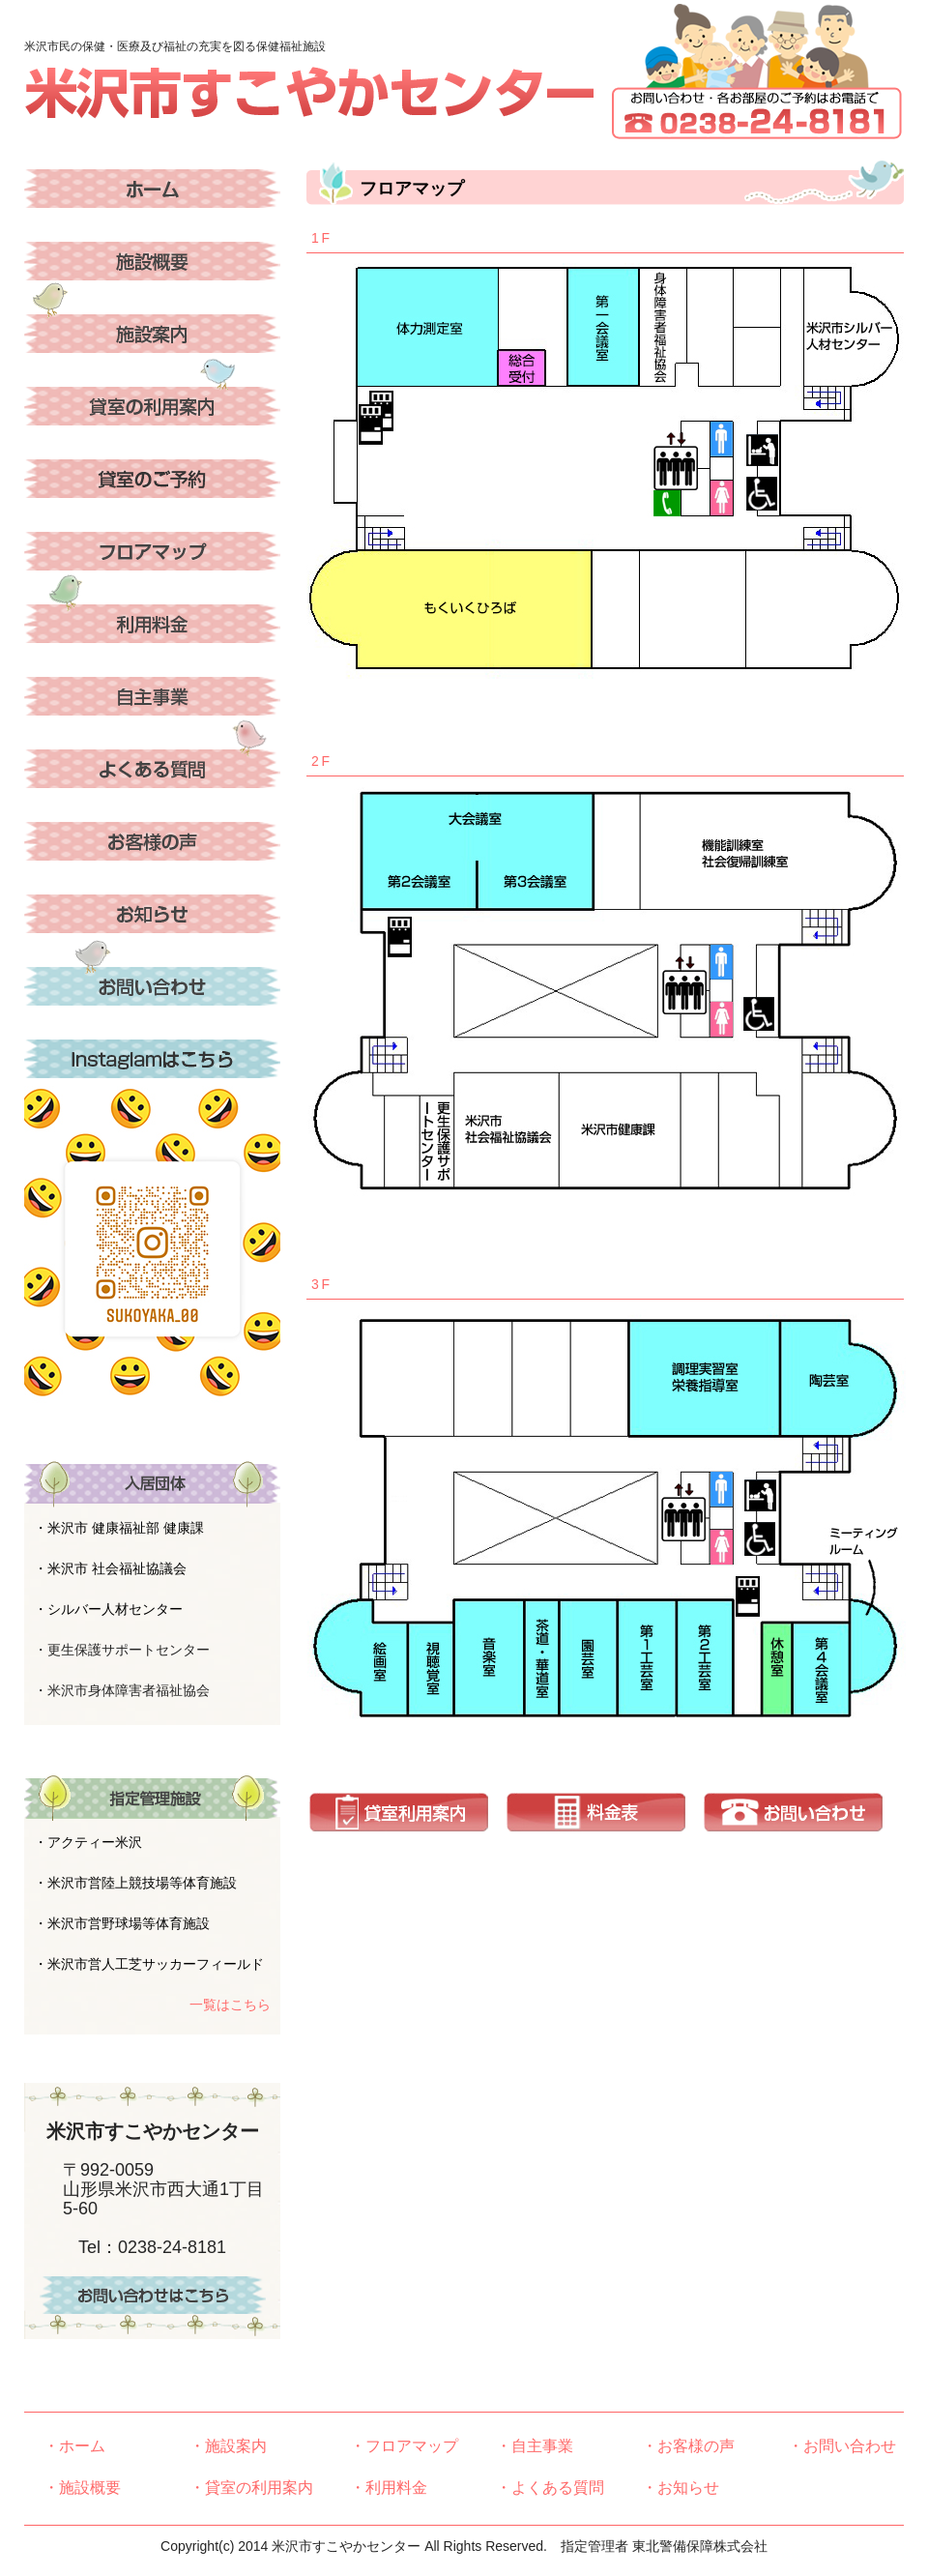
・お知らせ (680, 2487)
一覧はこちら (230, 2004)
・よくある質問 (550, 2487)
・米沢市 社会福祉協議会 (110, 1568)
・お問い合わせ (842, 2446)
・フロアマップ (404, 2446)
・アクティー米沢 (88, 1842)
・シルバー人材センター (108, 1609)
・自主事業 (534, 2446)
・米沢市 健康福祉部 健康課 (119, 1528)
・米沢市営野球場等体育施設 (122, 1923)
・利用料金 (388, 2487)
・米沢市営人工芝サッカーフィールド (149, 1964)
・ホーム (74, 2446)
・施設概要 (82, 2487)
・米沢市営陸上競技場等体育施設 (135, 1882)
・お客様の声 (688, 2446)
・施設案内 (228, 2446)
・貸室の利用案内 (251, 2487)
